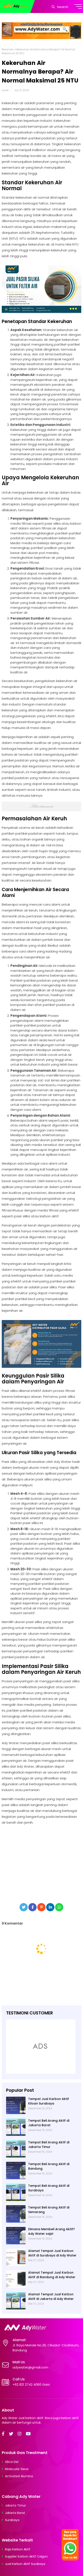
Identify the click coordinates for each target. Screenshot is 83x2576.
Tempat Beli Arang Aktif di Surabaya (48, 2188)
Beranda (7, 49)
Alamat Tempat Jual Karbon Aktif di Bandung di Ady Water (51, 2274)
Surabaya (12, 2520)
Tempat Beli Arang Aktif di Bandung (48, 2166)
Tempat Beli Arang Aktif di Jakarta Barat (48, 2122)
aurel (5, 90)
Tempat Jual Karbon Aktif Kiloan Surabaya (48, 2101)
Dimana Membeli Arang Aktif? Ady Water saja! (51, 2231)
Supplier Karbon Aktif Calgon (26, 2556)
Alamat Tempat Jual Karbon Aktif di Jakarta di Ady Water (51, 2296)
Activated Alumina (19, 2476)
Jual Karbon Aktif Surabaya (25, 2564)
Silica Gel (11, 2462)
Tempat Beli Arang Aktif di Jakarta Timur (48, 2144)
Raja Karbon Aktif (17, 2549)
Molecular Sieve (17, 2469)
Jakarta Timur (15, 2505)
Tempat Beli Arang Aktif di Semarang (48, 2209)
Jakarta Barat (15, 2513)
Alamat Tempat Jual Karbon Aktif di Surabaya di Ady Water (52, 2253)
